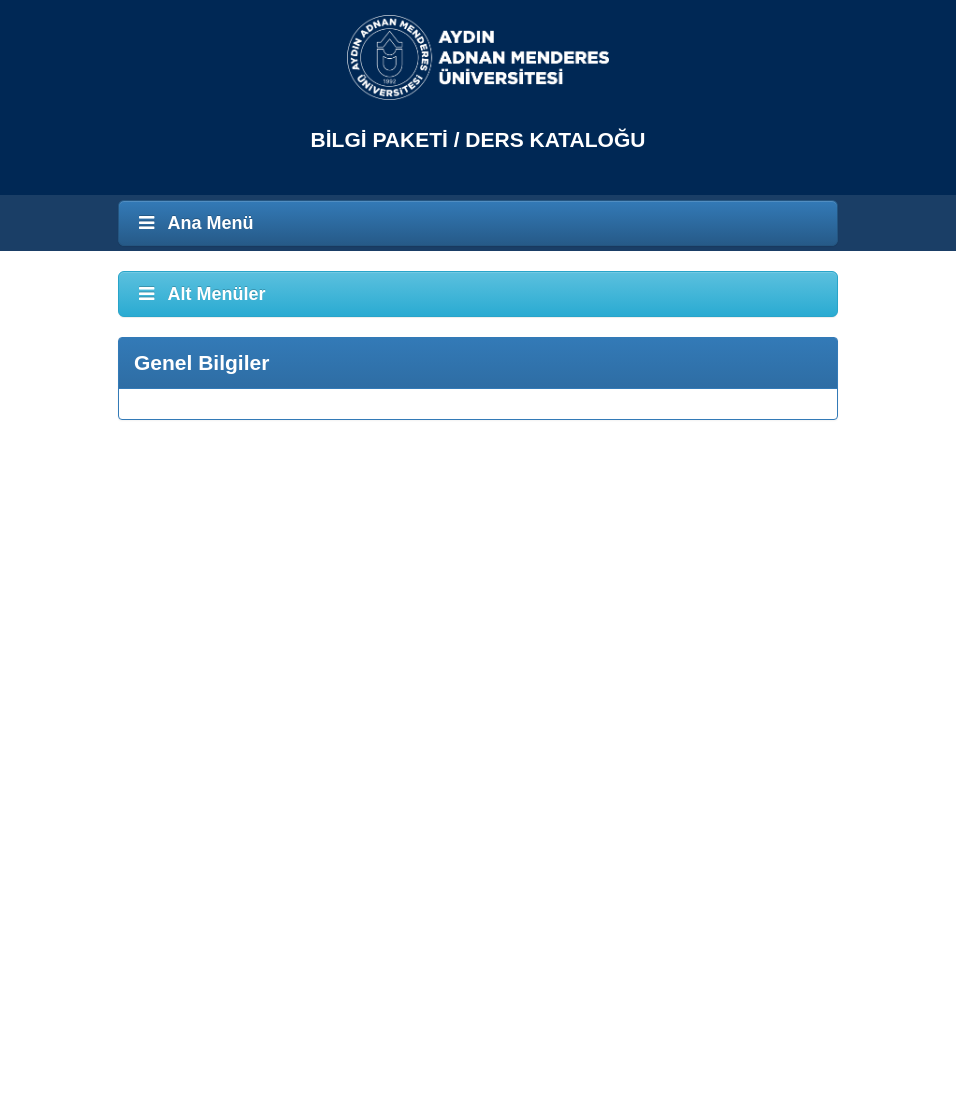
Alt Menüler (200, 294)
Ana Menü (194, 223)
